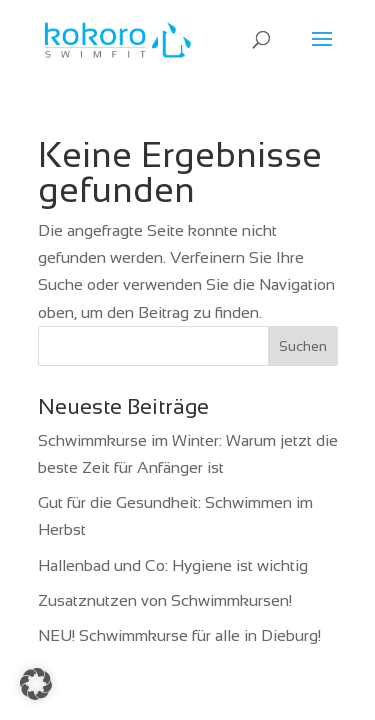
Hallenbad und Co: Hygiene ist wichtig (173, 565)
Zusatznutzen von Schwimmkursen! (165, 600)
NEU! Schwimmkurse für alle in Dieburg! (179, 635)
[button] (36, 684)
